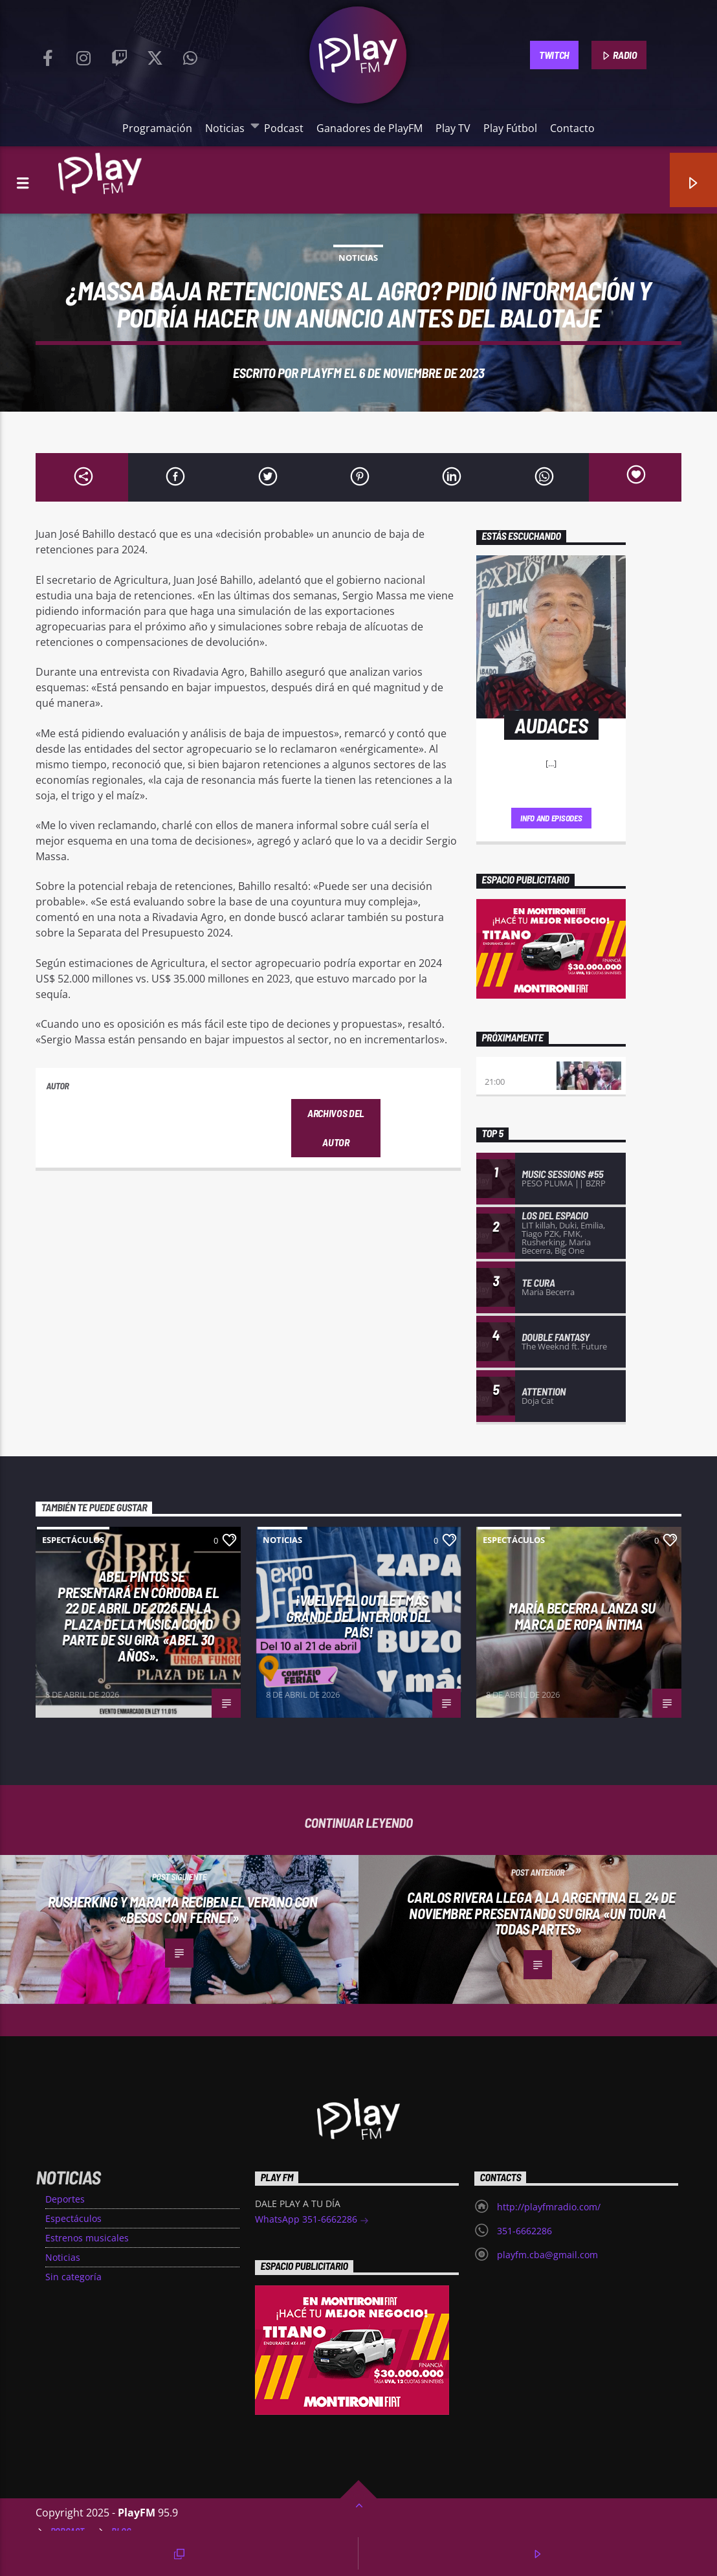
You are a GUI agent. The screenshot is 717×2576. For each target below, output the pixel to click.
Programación (157, 128)
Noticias (227, 128)
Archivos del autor (335, 1127)
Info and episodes (551, 818)
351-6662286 (524, 2231)
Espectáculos (73, 1540)
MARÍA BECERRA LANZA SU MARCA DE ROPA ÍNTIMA (582, 1615)
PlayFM (321, 372)
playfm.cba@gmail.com (547, 2254)
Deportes (65, 2199)
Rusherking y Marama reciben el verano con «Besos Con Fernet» (183, 1909)
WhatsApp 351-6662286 (312, 2220)
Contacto (572, 128)
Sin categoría (73, 2277)
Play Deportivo (518, 1069)
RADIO (619, 56)
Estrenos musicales (87, 2238)
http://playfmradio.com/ (549, 2207)
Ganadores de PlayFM (369, 128)
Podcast (283, 128)
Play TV (453, 128)
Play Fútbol (510, 128)
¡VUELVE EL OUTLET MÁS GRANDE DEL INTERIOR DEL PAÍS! (358, 1616)
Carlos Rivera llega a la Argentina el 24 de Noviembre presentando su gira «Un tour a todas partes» (541, 1913)
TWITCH (554, 55)
